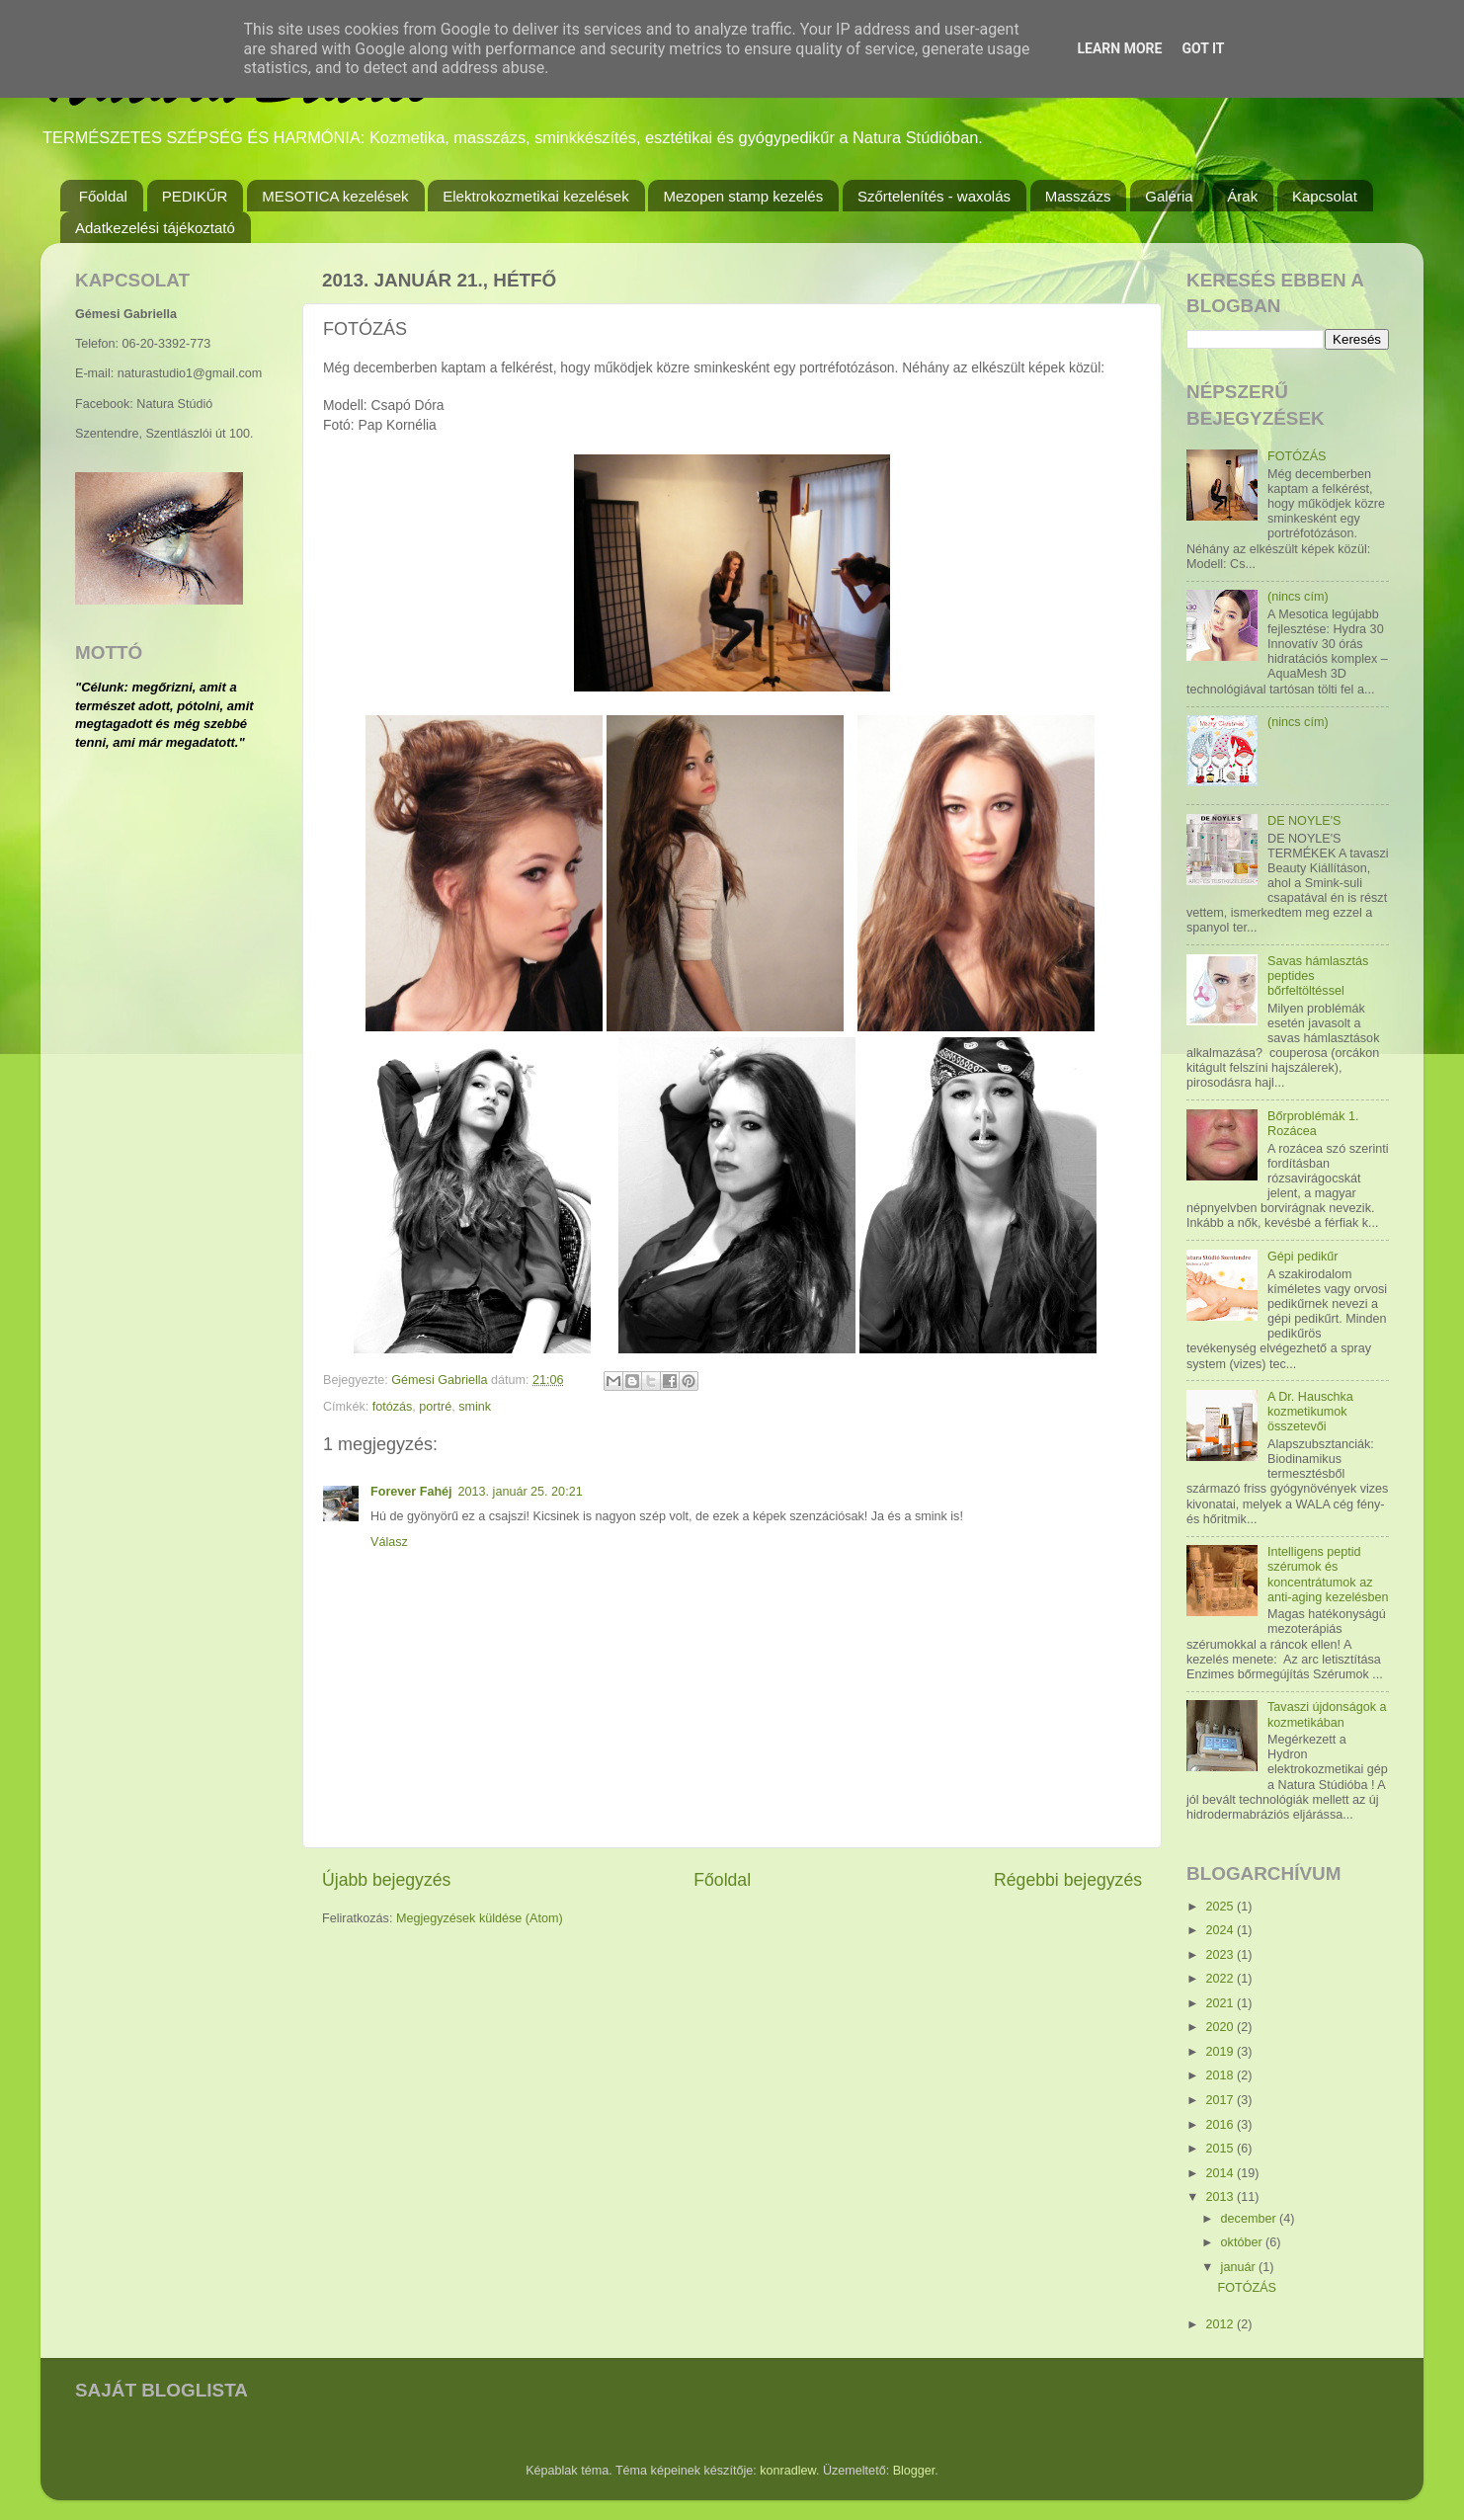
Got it (1202, 48)
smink (474, 1407)
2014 (1221, 2173)
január (1240, 2267)
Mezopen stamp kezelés (743, 196)
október (1243, 2242)
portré (435, 1407)
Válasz (389, 1542)
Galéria (1168, 196)
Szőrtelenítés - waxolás (934, 196)
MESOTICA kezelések (335, 196)
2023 (1221, 1955)
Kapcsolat (1324, 196)
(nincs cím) (1298, 597)
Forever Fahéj (411, 1492)
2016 (1221, 2125)
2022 (1221, 1979)
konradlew (788, 2471)
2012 (1221, 2324)
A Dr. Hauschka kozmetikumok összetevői (1310, 1411)
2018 (1221, 2075)
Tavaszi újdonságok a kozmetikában (1326, 1714)
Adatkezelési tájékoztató (155, 227)
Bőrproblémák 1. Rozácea (1312, 1123)
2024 (1221, 1930)
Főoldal (103, 196)
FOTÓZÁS (1296, 456)
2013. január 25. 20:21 (520, 1492)
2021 (1221, 2003)
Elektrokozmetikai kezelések (535, 196)
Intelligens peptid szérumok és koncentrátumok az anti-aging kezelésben (1328, 1574)
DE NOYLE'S (1304, 821)
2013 (1221, 2197)
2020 (1221, 2027)
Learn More (1119, 48)
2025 (1221, 1906)
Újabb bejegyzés (386, 1880)
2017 (1221, 2100)
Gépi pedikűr (1302, 1256)
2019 (1221, 2052)
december (1250, 2219)
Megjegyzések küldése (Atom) (479, 1918)
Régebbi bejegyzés (1068, 1880)
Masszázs (1078, 196)
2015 (1221, 2148)
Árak (1242, 196)
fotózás (392, 1407)
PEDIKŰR (195, 196)
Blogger (914, 2471)
